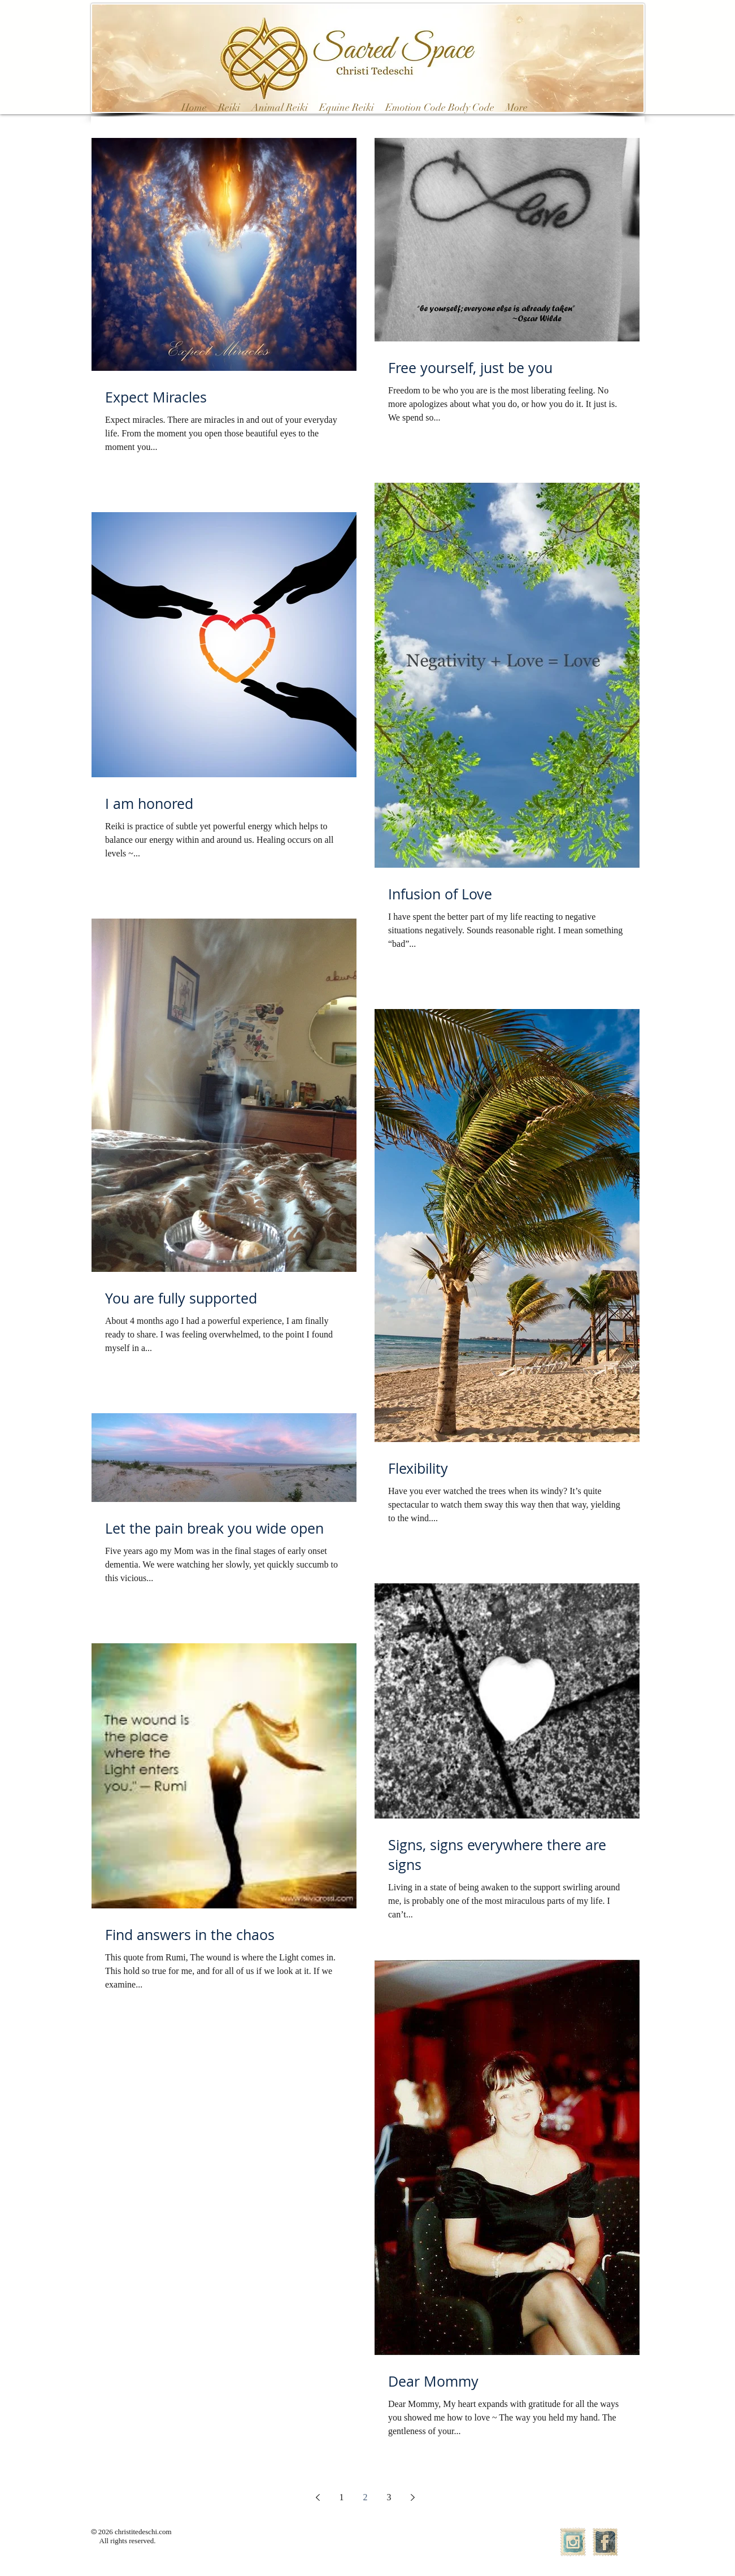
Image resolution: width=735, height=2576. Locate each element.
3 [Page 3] (389, 2497)
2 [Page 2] (365, 2497)
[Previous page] (318, 2497)
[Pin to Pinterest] (299, 214)
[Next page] (413, 2497)
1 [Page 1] (342, 2497)
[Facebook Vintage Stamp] (605, 2542)
